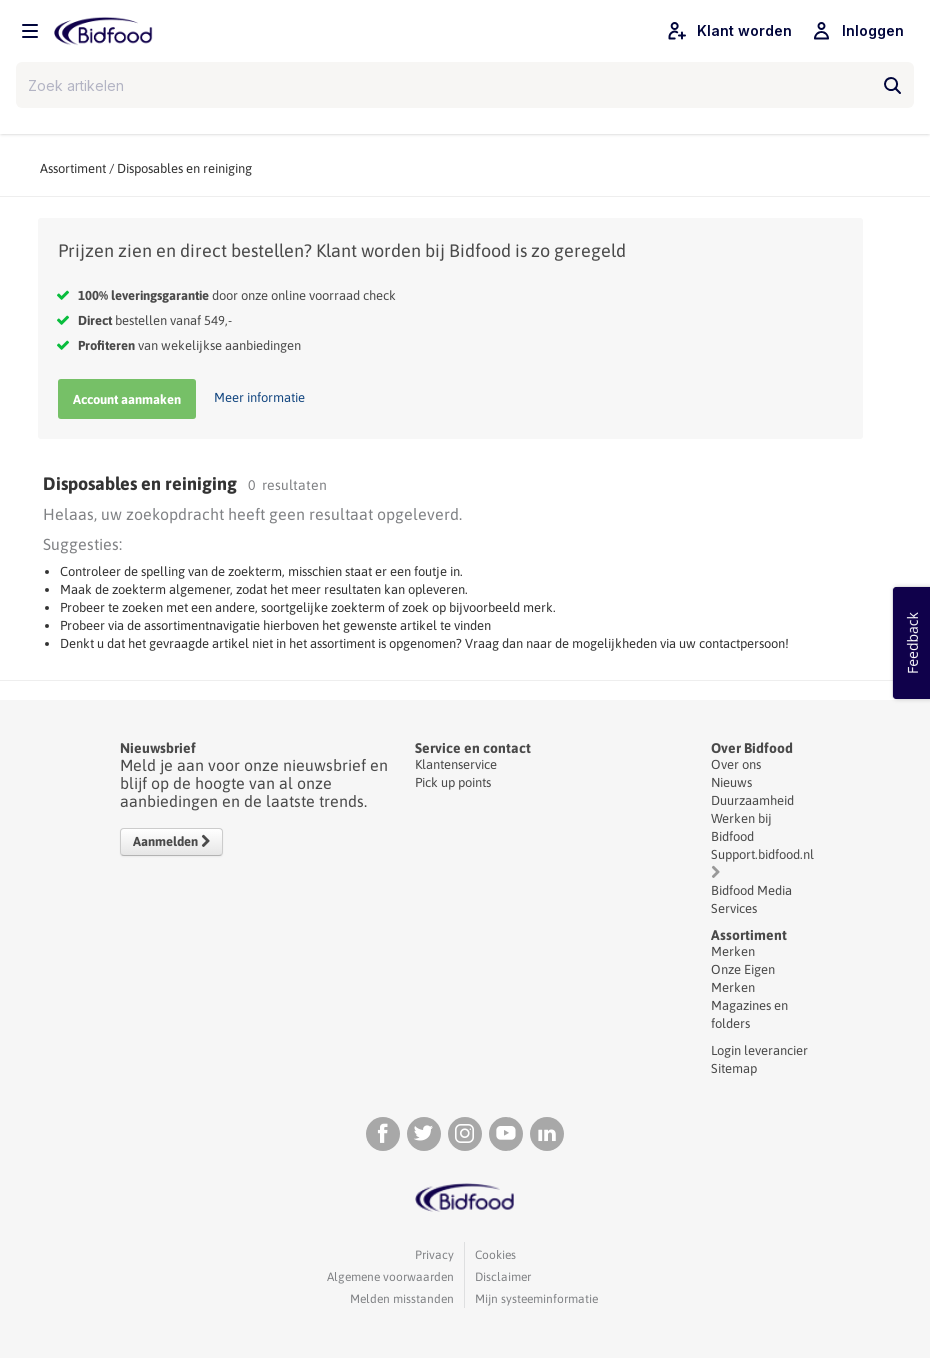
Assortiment (73, 168)
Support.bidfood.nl (762, 854)
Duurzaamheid (752, 800)
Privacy (434, 1255)
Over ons (736, 764)
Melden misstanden (402, 1299)
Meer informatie (259, 397)
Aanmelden (171, 841)
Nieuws (731, 782)
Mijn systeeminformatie (536, 1299)
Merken (733, 951)
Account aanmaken (127, 399)
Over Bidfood (752, 748)
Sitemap (734, 1068)
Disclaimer (503, 1277)
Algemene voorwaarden (390, 1277)
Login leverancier (759, 1050)
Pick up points (453, 782)
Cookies (495, 1255)
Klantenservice (456, 764)
